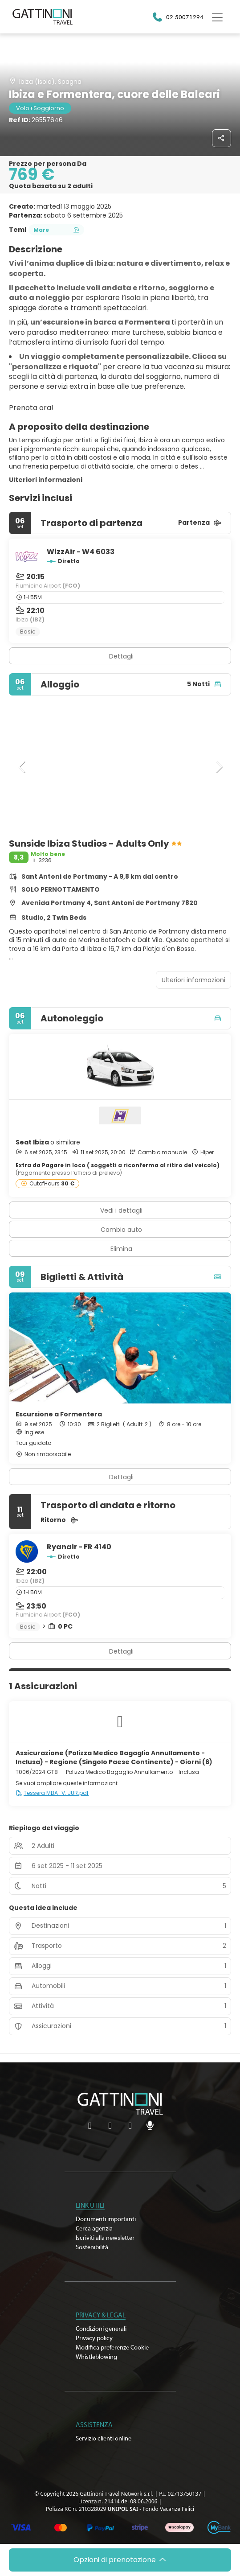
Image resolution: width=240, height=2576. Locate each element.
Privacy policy (94, 2338)
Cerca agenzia (94, 2228)
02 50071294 (184, 17)
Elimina (121, 1248)
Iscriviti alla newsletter (105, 2238)
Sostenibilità (92, 2247)
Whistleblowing (96, 2357)
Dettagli (121, 656)
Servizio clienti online (103, 2438)
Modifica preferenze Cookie (112, 2347)
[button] (22, 767)
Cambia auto (121, 1229)
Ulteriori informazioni (45, 479)
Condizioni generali (101, 2329)
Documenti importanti (106, 2219)
